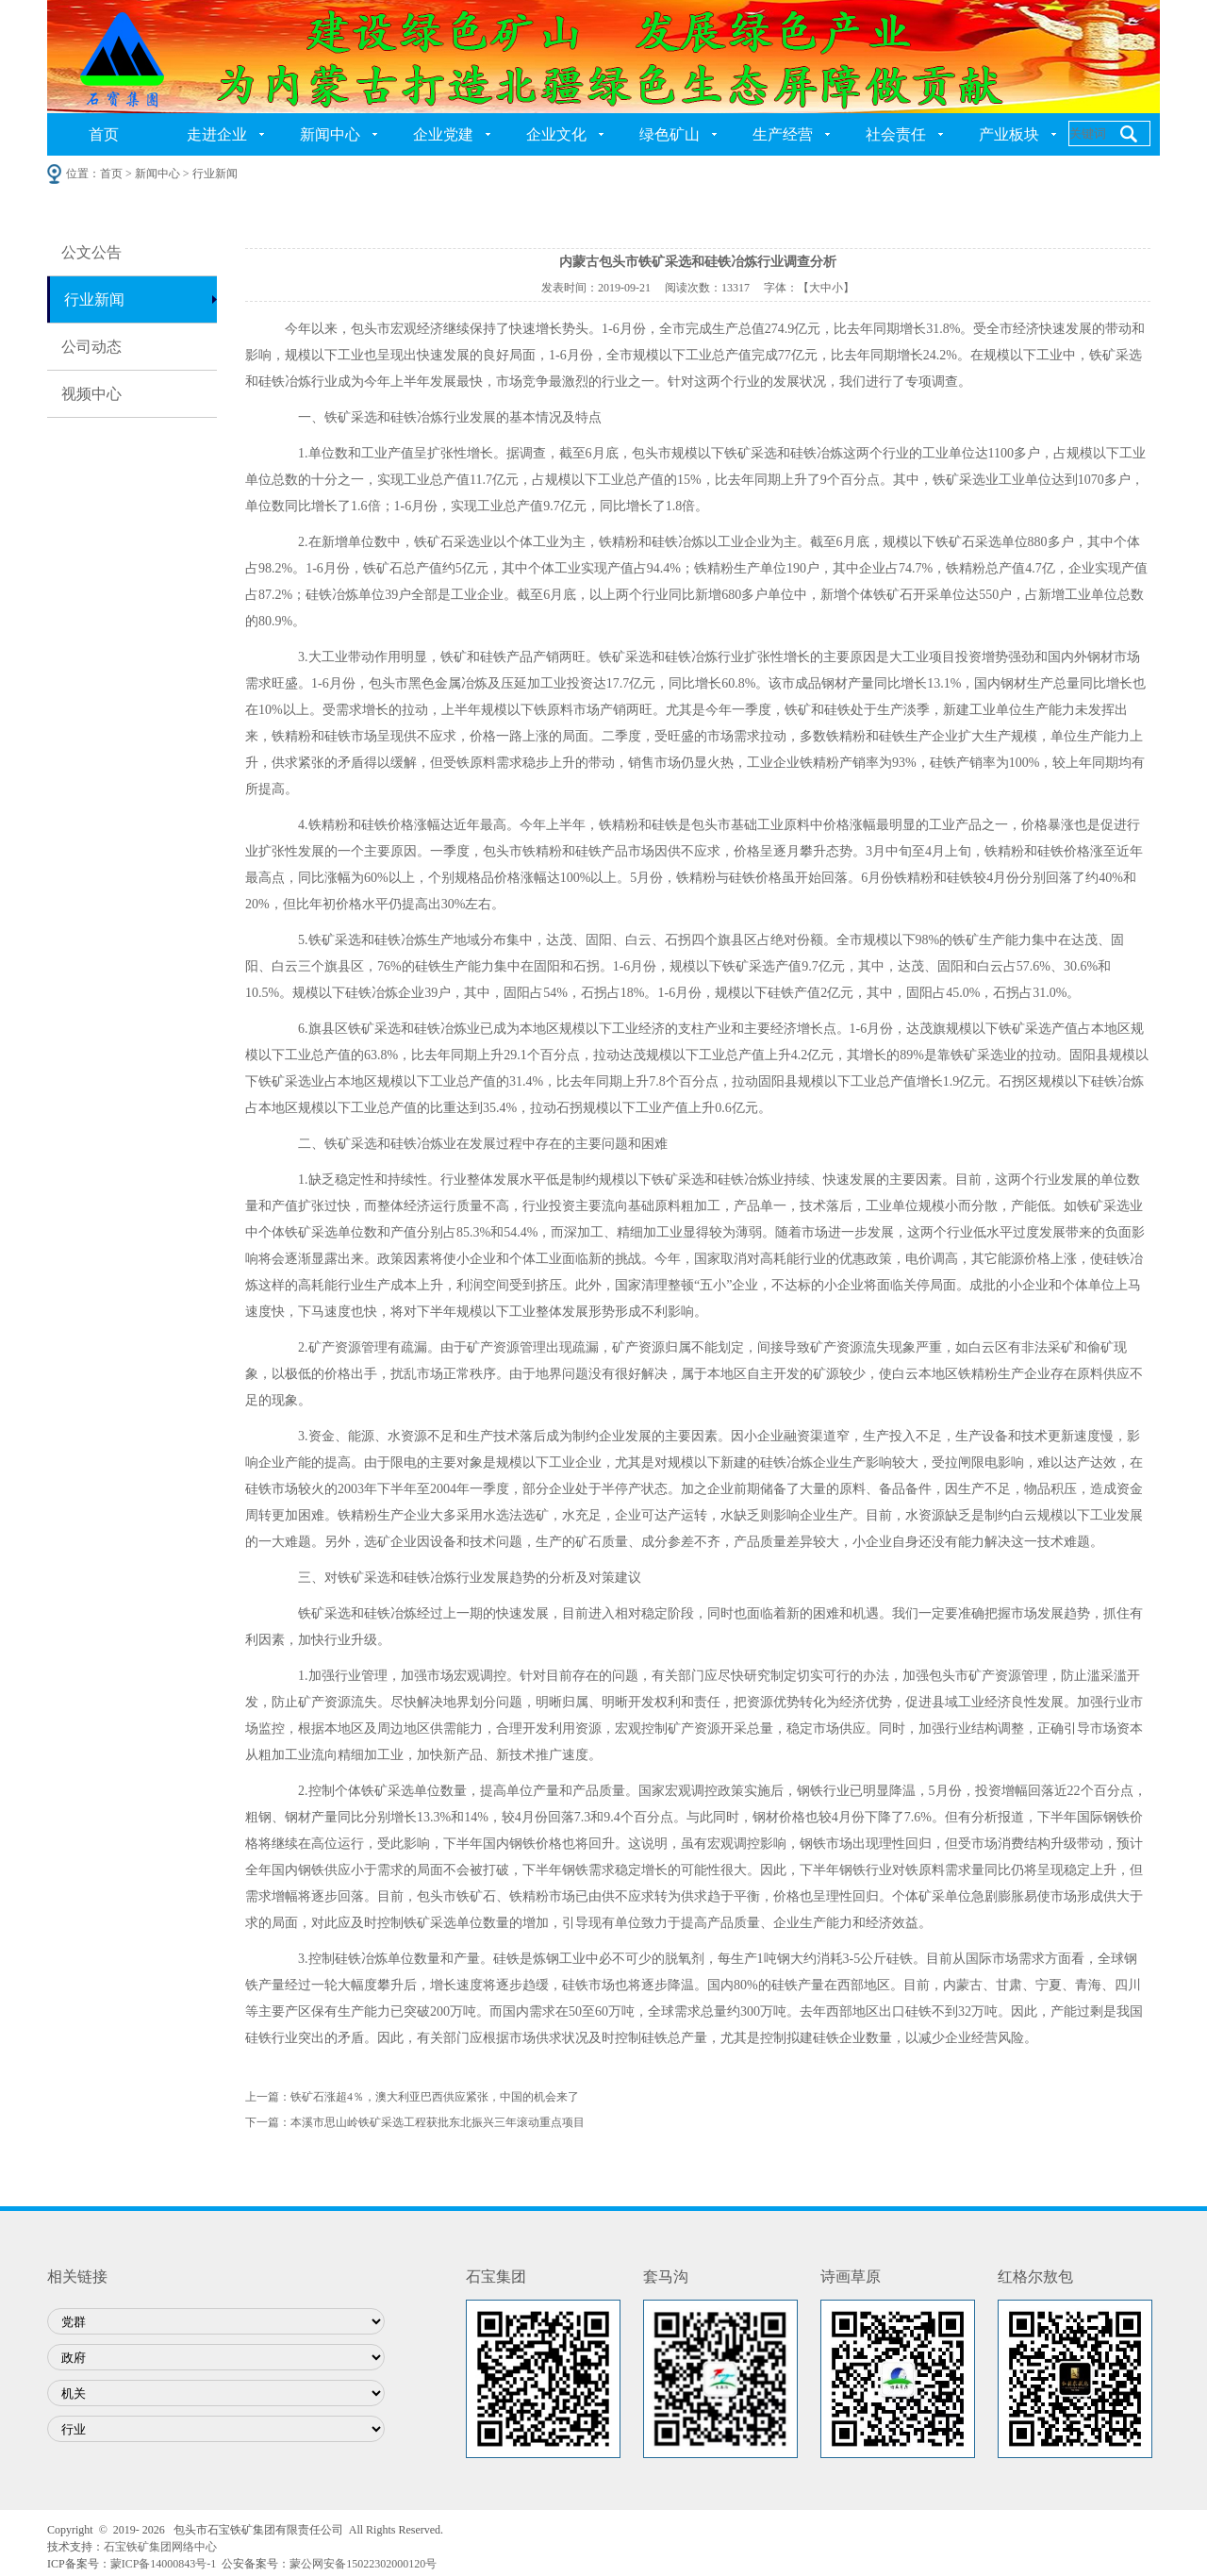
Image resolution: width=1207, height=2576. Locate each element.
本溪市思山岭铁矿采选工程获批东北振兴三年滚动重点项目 (437, 2122)
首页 (104, 134)
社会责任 (896, 134)
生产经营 (782, 134)
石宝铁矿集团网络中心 (160, 2546)
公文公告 (91, 252)
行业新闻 (94, 299)
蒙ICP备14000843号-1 (163, 2563)
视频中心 (91, 394)
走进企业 (217, 134)
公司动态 (91, 347)
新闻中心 (330, 134)
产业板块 (1009, 134)
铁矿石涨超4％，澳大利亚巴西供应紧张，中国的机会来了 (434, 2096)
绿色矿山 (669, 134)
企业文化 (556, 134)
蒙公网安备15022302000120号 (363, 2563)
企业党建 (443, 134)
